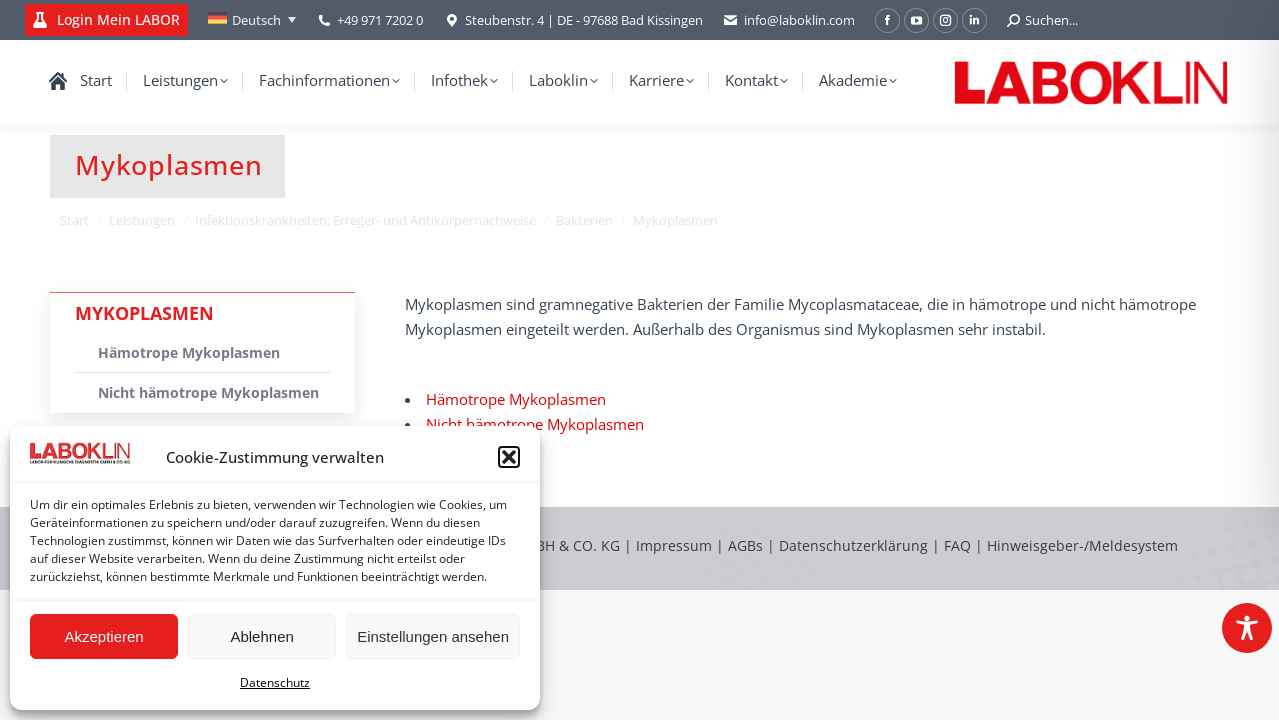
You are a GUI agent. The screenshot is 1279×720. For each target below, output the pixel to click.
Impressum (674, 545)
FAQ (957, 545)
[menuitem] (252, 20)
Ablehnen (261, 636)
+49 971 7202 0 (380, 20)
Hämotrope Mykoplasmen (516, 399)
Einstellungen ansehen (433, 636)
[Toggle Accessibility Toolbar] (1247, 628)
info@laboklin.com (789, 20)
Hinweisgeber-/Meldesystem (1082, 545)
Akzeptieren (103, 636)
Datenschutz (275, 682)
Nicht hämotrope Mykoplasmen (535, 424)
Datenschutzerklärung (853, 545)
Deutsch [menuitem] (256, 20)
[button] (509, 457)
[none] (252, 20)
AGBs (747, 545)
